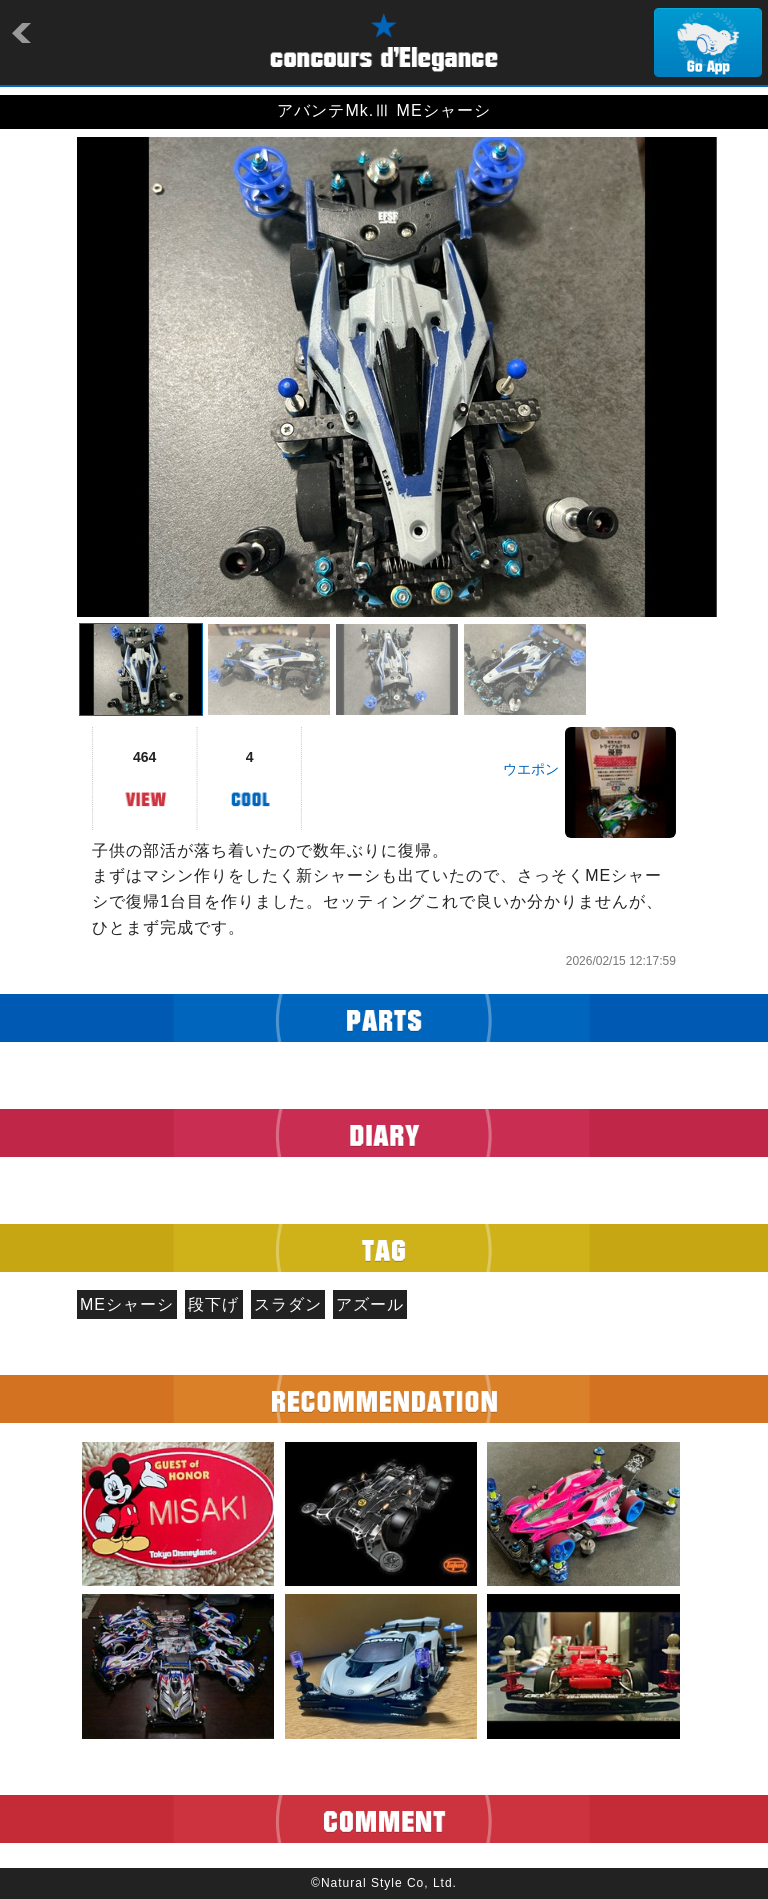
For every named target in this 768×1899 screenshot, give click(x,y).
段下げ (213, 1304)
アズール (370, 1304)
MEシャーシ (127, 1304)
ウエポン (531, 769)
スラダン (288, 1304)
